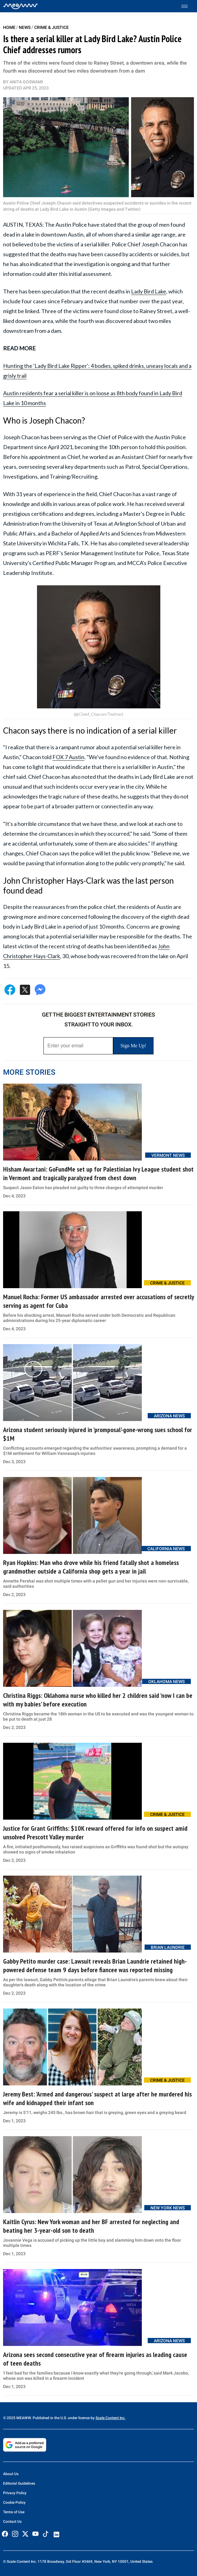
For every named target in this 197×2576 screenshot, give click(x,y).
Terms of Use (13, 2512)
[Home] (20, 6)
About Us (10, 2474)
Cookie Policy (14, 2502)
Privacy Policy (15, 2493)
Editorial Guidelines (19, 2483)
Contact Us (12, 2521)
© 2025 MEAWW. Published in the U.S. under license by (49, 2418)
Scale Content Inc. (110, 2418)
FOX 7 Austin (68, 757)
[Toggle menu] (187, 6)
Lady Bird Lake (148, 291)
